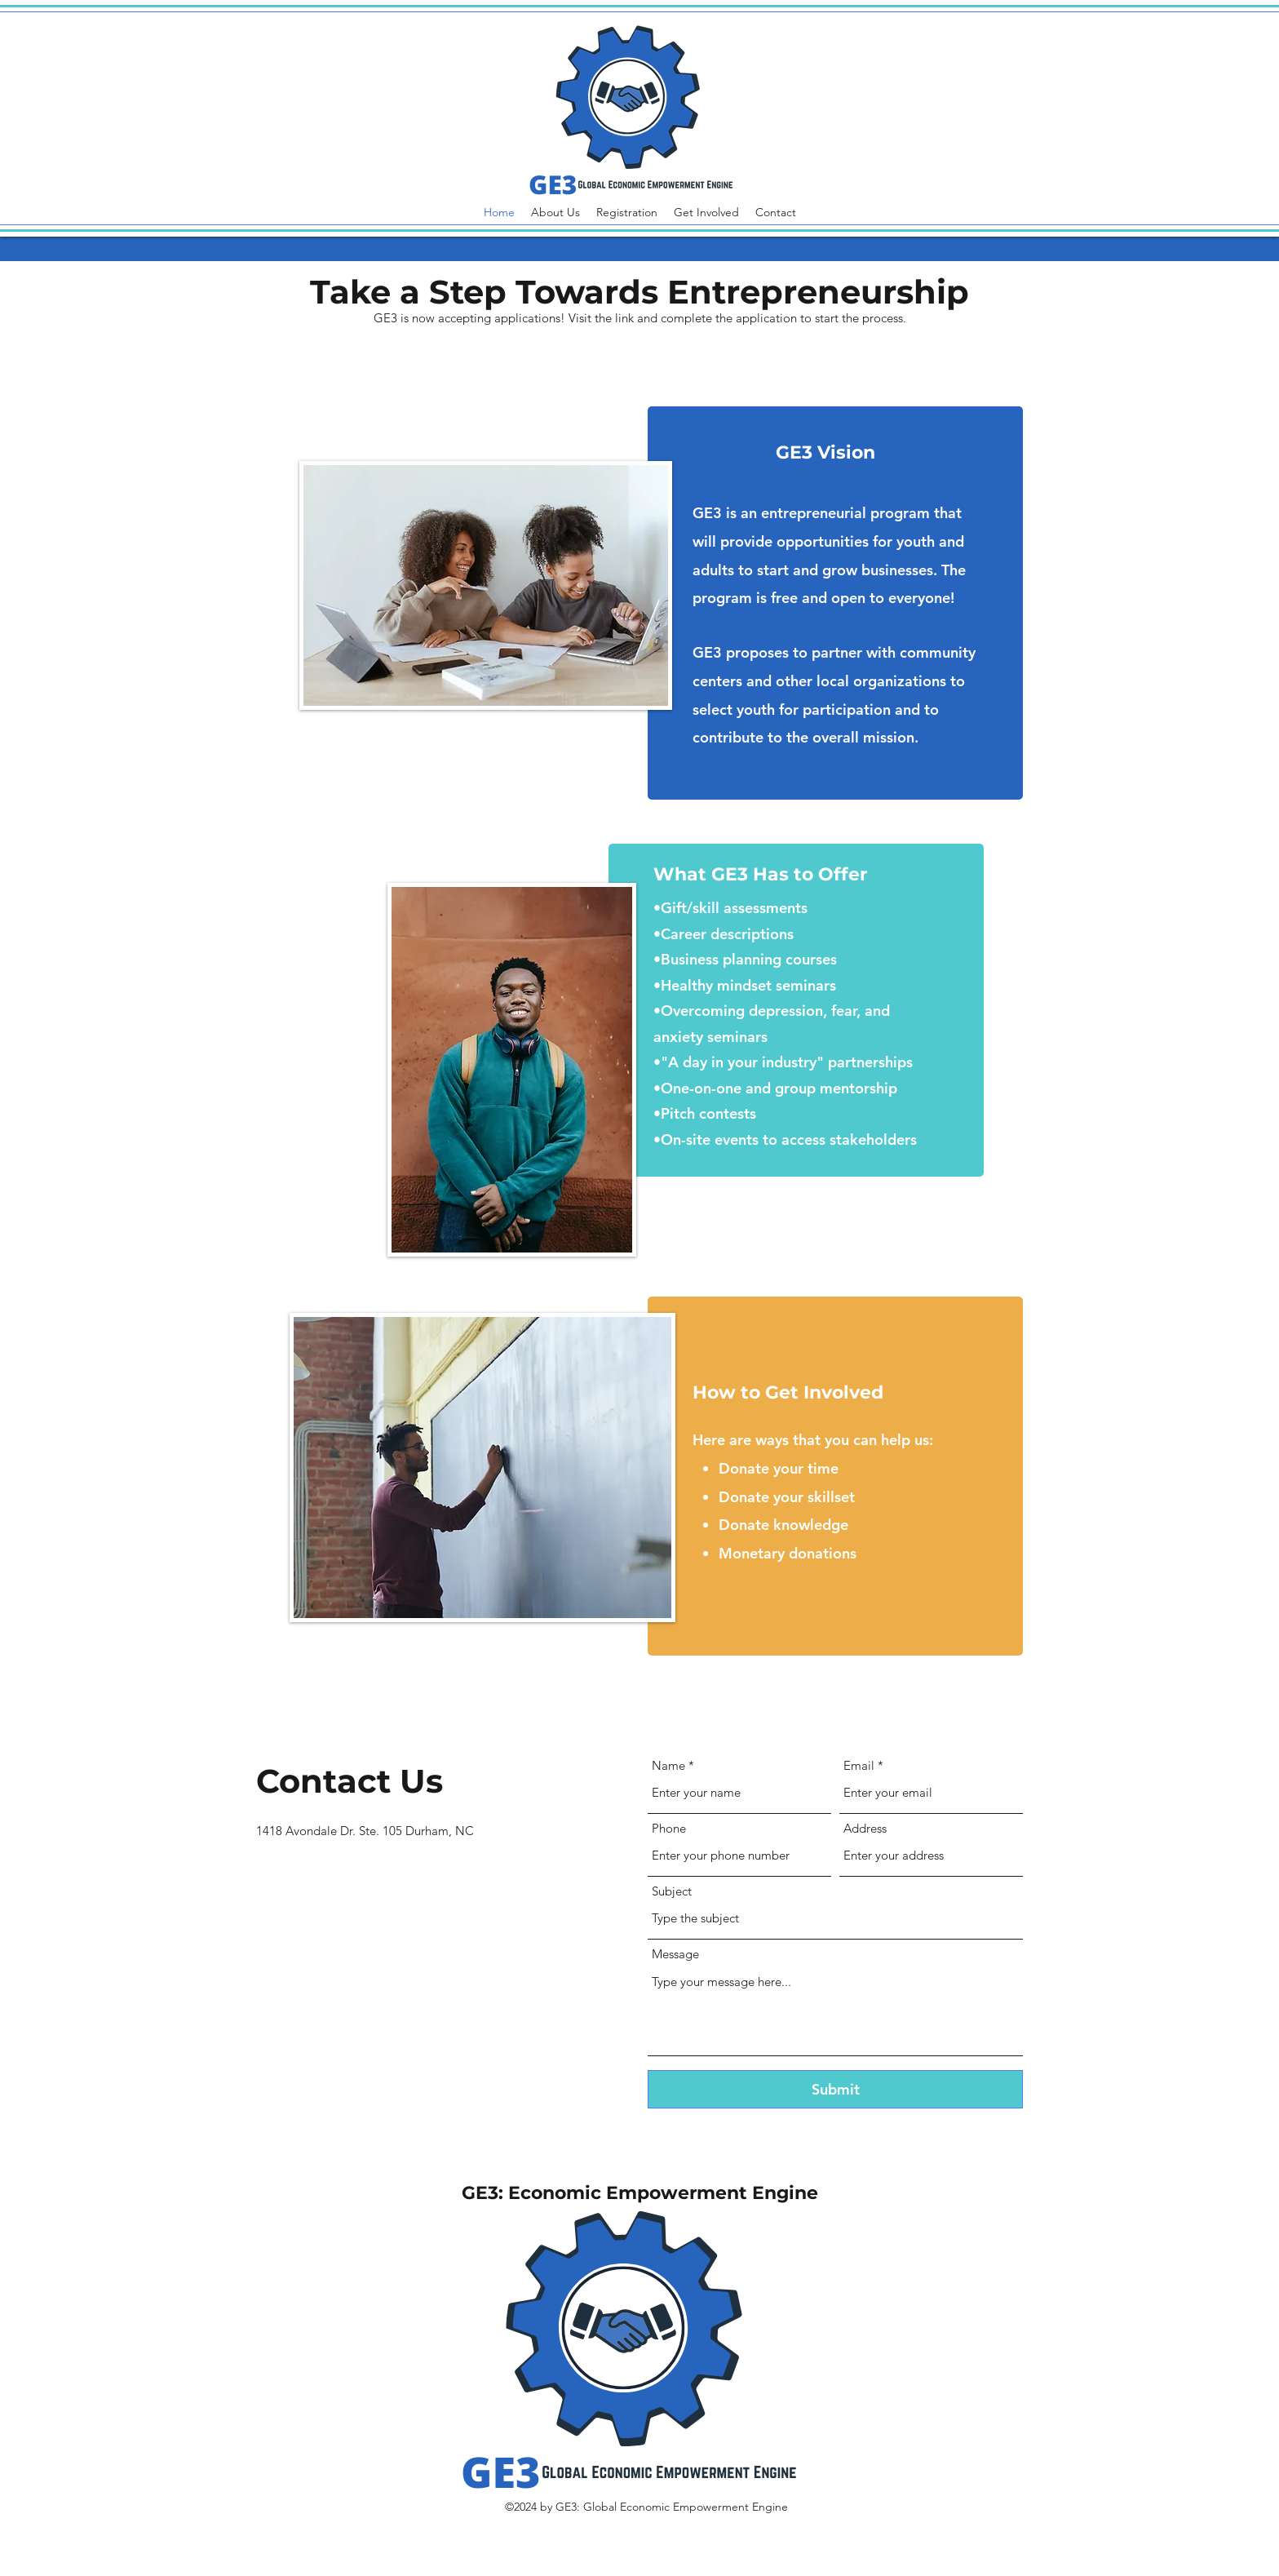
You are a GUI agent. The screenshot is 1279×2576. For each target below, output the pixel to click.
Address (865, 1828)
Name (668, 1765)
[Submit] (835, 2089)
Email (858, 1765)
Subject (672, 1891)
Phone (669, 1828)
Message (675, 1954)
